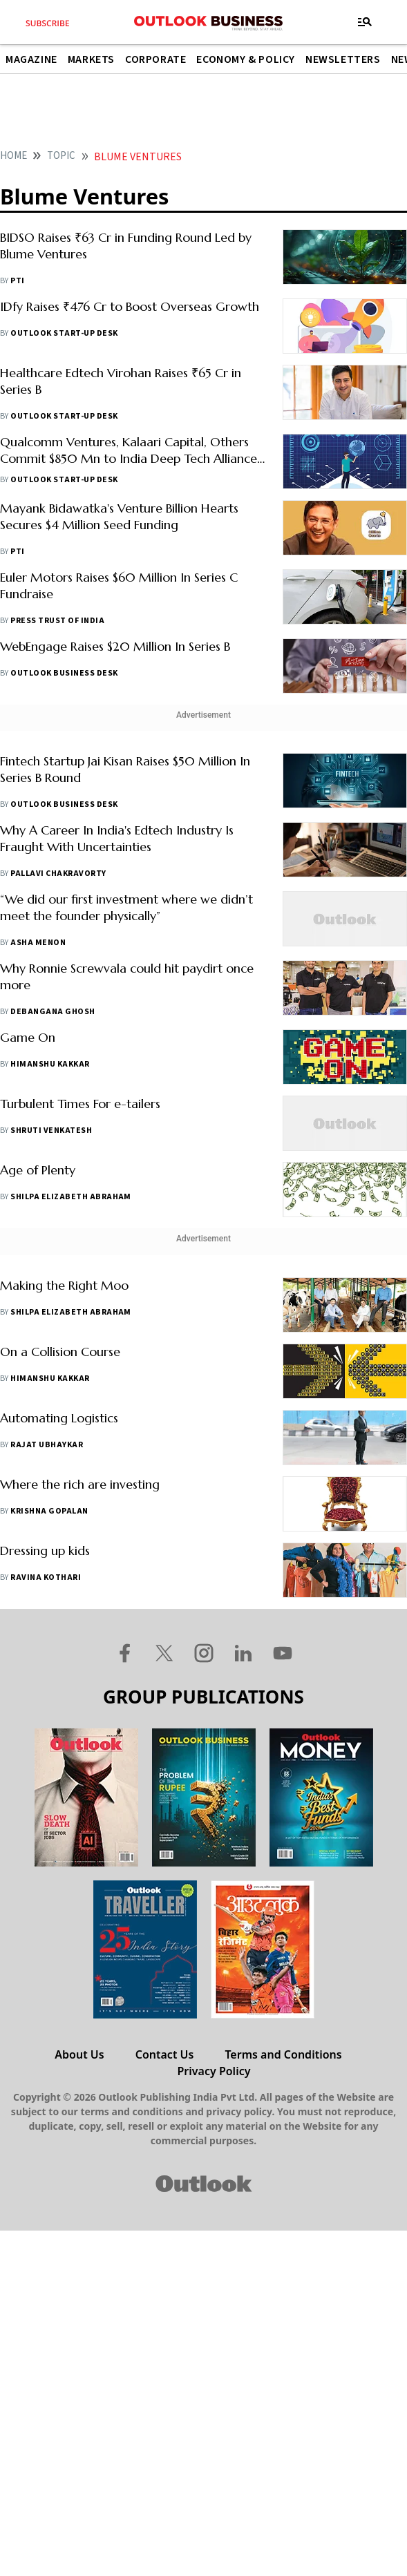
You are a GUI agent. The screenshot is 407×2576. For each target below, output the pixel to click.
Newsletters (343, 59)
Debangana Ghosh (52, 1012)
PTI (17, 281)
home (13, 156)
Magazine (31, 59)
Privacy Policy (214, 2071)
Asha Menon (38, 942)
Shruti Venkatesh (51, 1130)
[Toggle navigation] (365, 22)
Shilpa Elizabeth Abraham (70, 1197)
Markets (91, 59)
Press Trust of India (57, 621)
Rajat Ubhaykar (46, 1445)
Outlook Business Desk (63, 673)
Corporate (155, 59)
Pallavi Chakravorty (58, 873)
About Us (79, 2054)
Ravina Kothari (45, 1577)
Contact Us (164, 2054)
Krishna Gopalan (49, 1511)
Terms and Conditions (283, 2054)
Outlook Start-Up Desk (63, 333)
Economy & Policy (245, 59)
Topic (61, 156)
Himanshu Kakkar (49, 1064)
